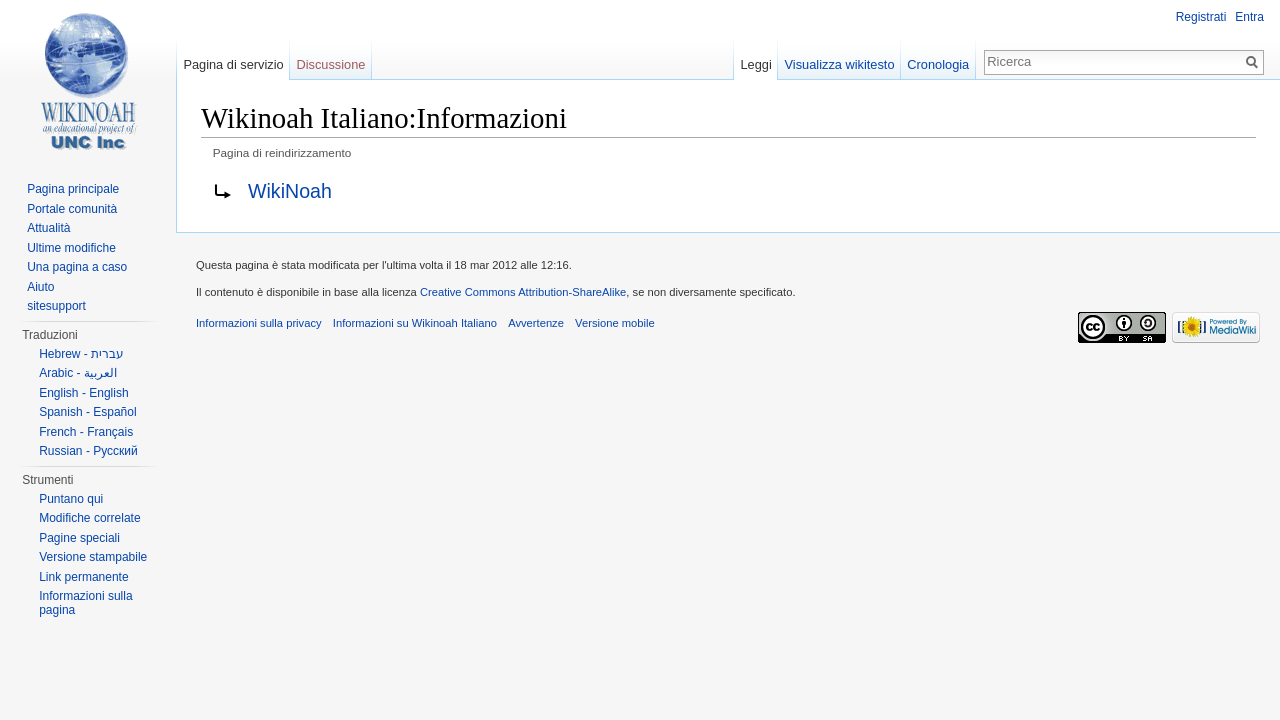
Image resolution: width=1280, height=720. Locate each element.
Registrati (1201, 17)
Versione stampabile (93, 557)
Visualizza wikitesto (840, 64)
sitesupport (56, 306)
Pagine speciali (79, 538)
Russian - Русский (88, 451)
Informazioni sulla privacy (259, 323)
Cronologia (938, 64)
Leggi (755, 64)
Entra (1249, 17)
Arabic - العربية (78, 373)
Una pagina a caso (77, 267)
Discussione (330, 64)
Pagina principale (73, 189)
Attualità (48, 228)
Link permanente (83, 577)
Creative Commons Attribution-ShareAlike (523, 292)
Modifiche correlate (89, 518)
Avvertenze (536, 323)
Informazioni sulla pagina (85, 603)
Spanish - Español (87, 412)
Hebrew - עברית (81, 354)
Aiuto (40, 287)
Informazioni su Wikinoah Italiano (415, 323)
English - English (83, 393)
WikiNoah (290, 191)
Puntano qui (71, 499)
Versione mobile (615, 323)
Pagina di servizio (233, 64)
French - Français (86, 432)
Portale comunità (72, 209)
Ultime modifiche (71, 248)
